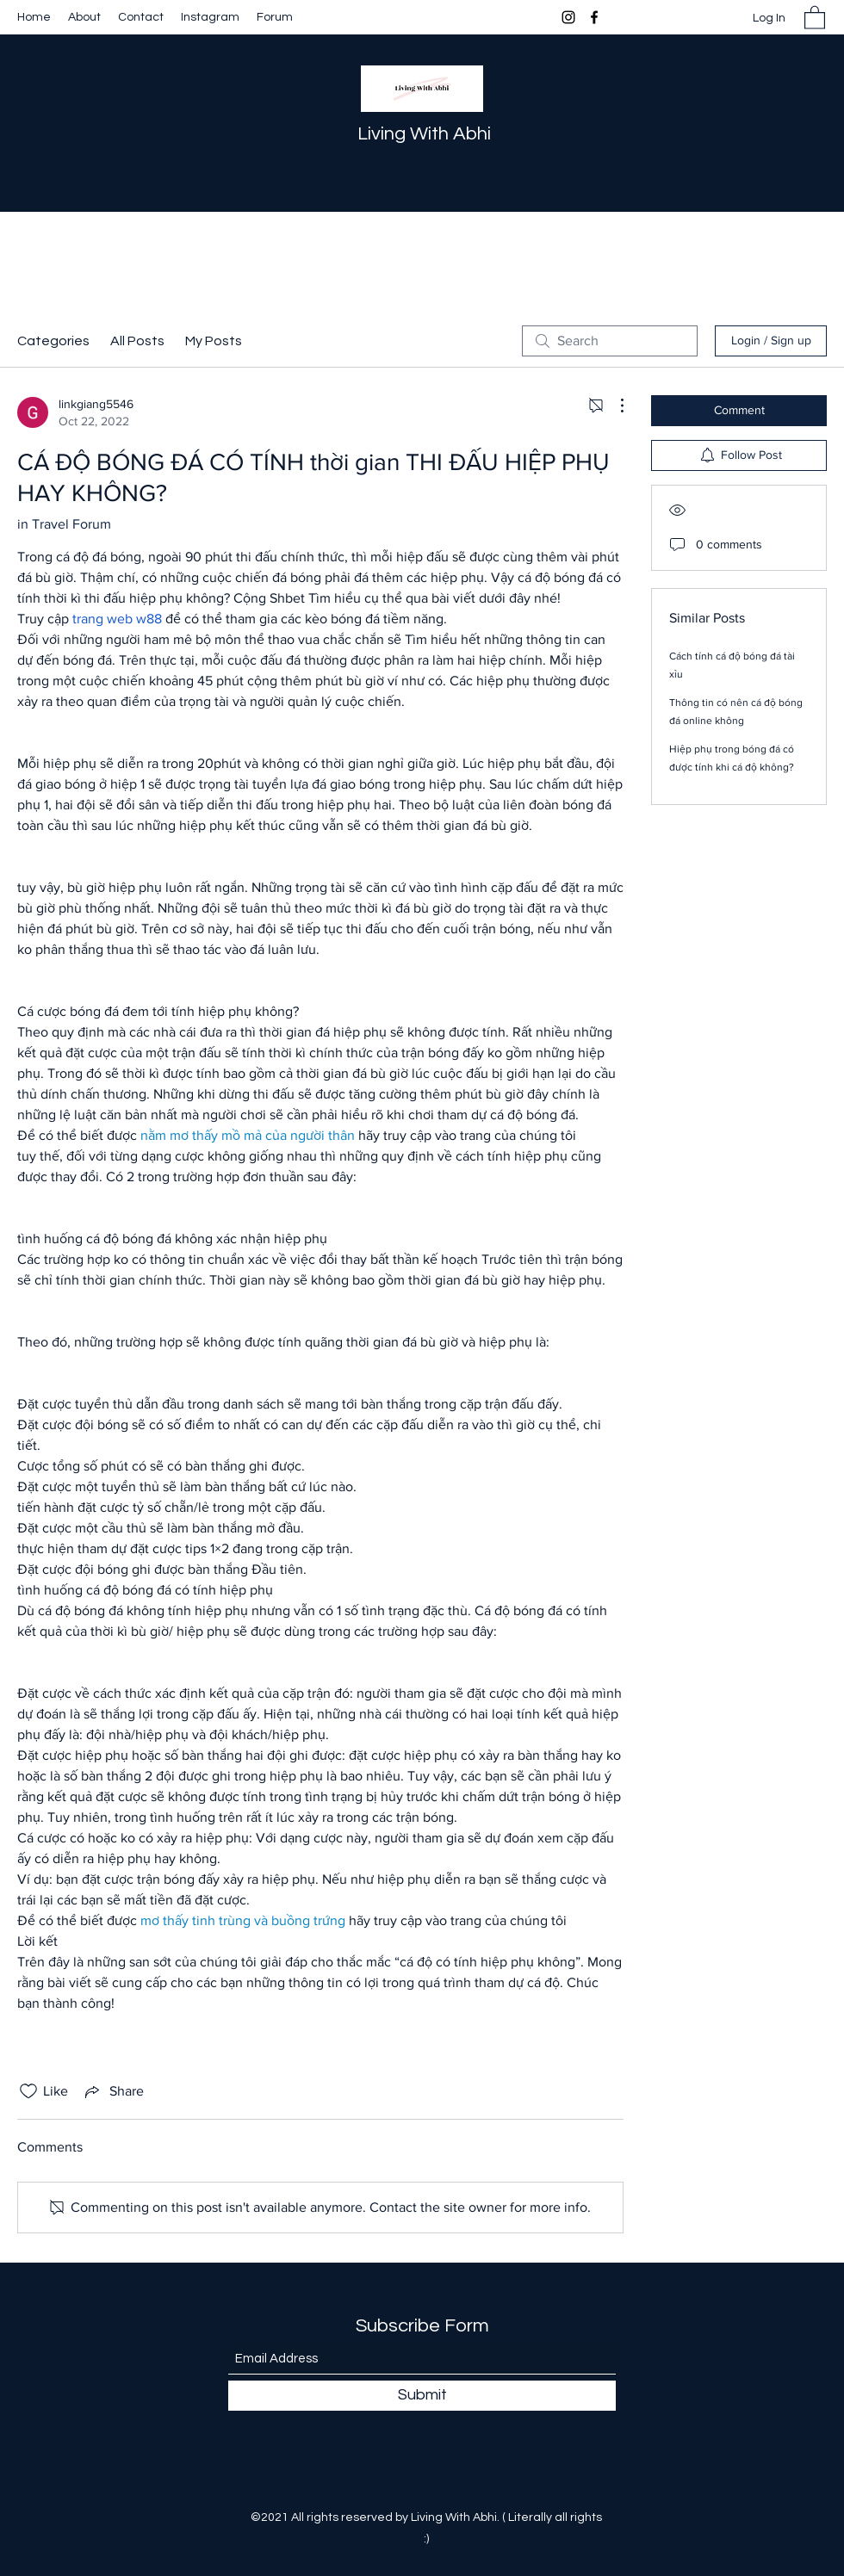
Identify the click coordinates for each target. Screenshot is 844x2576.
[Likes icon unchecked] (28, 2091)
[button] (814, 16)
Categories (53, 341)
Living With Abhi (424, 134)
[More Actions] (613, 405)
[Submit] (422, 2396)
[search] (610, 340)
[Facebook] (594, 17)
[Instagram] (568, 17)
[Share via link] (113, 2091)
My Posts (213, 341)
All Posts (137, 341)
